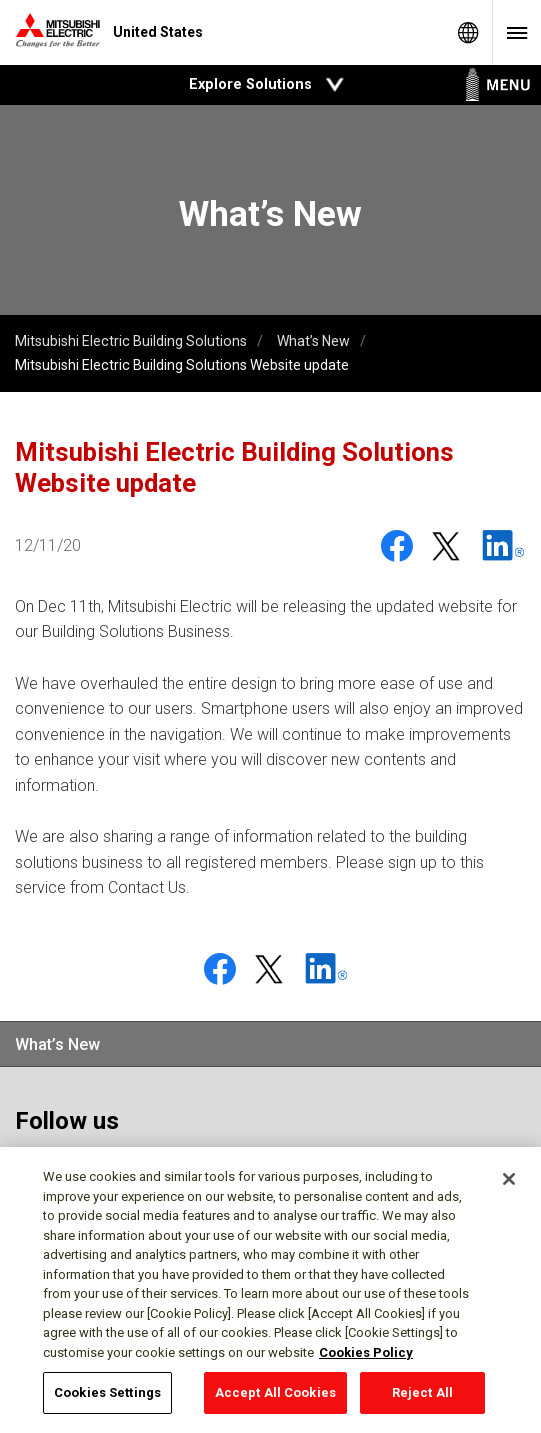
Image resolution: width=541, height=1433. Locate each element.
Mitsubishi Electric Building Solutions (131, 341)
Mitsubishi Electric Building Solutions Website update (182, 365)
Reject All (422, 1396)
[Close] (509, 1183)
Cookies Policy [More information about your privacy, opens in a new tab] (366, 1355)
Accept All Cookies (275, 1396)
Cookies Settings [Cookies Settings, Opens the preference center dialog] (107, 1396)
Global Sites (468, 32)
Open (335, 85)
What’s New (313, 341)
